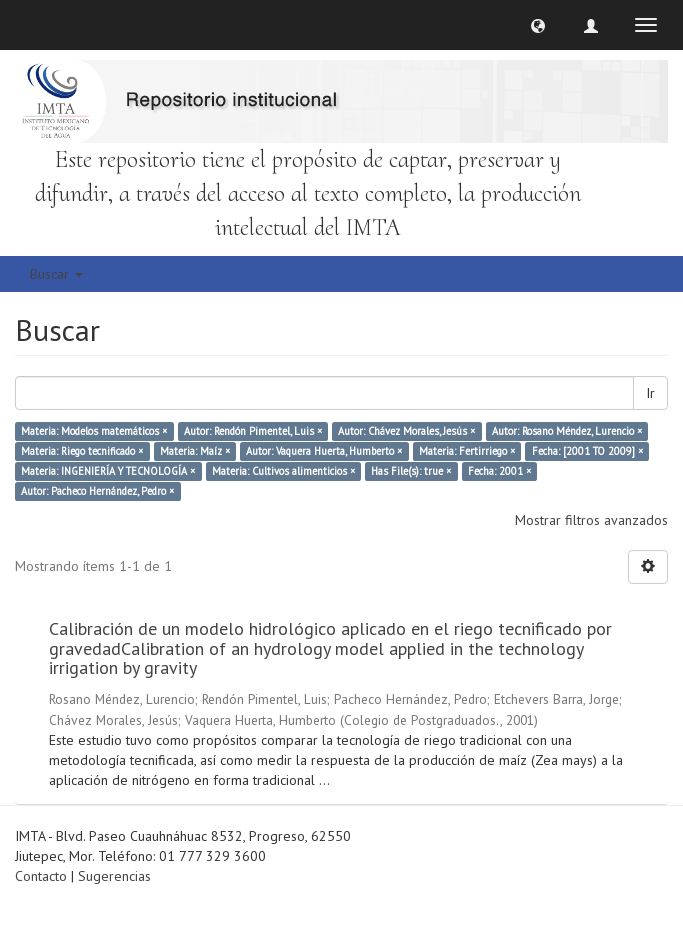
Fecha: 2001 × (499, 471)
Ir (650, 393)
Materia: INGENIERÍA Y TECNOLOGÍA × (108, 471)
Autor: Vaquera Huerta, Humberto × (324, 451)
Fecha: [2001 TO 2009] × (587, 451)
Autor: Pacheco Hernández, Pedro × (97, 491)
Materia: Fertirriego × (467, 451)
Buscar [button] (56, 274)
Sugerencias (114, 876)
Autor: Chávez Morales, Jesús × (406, 431)
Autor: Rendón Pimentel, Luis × (253, 431)
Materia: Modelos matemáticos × (94, 431)
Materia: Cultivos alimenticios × (283, 471)
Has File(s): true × (411, 471)
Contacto (41, 876)
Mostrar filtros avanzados (591, 520)
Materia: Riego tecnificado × (82, 451)
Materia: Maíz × (195, 451)
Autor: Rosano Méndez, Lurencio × (567, 431)
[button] (538, 25)
